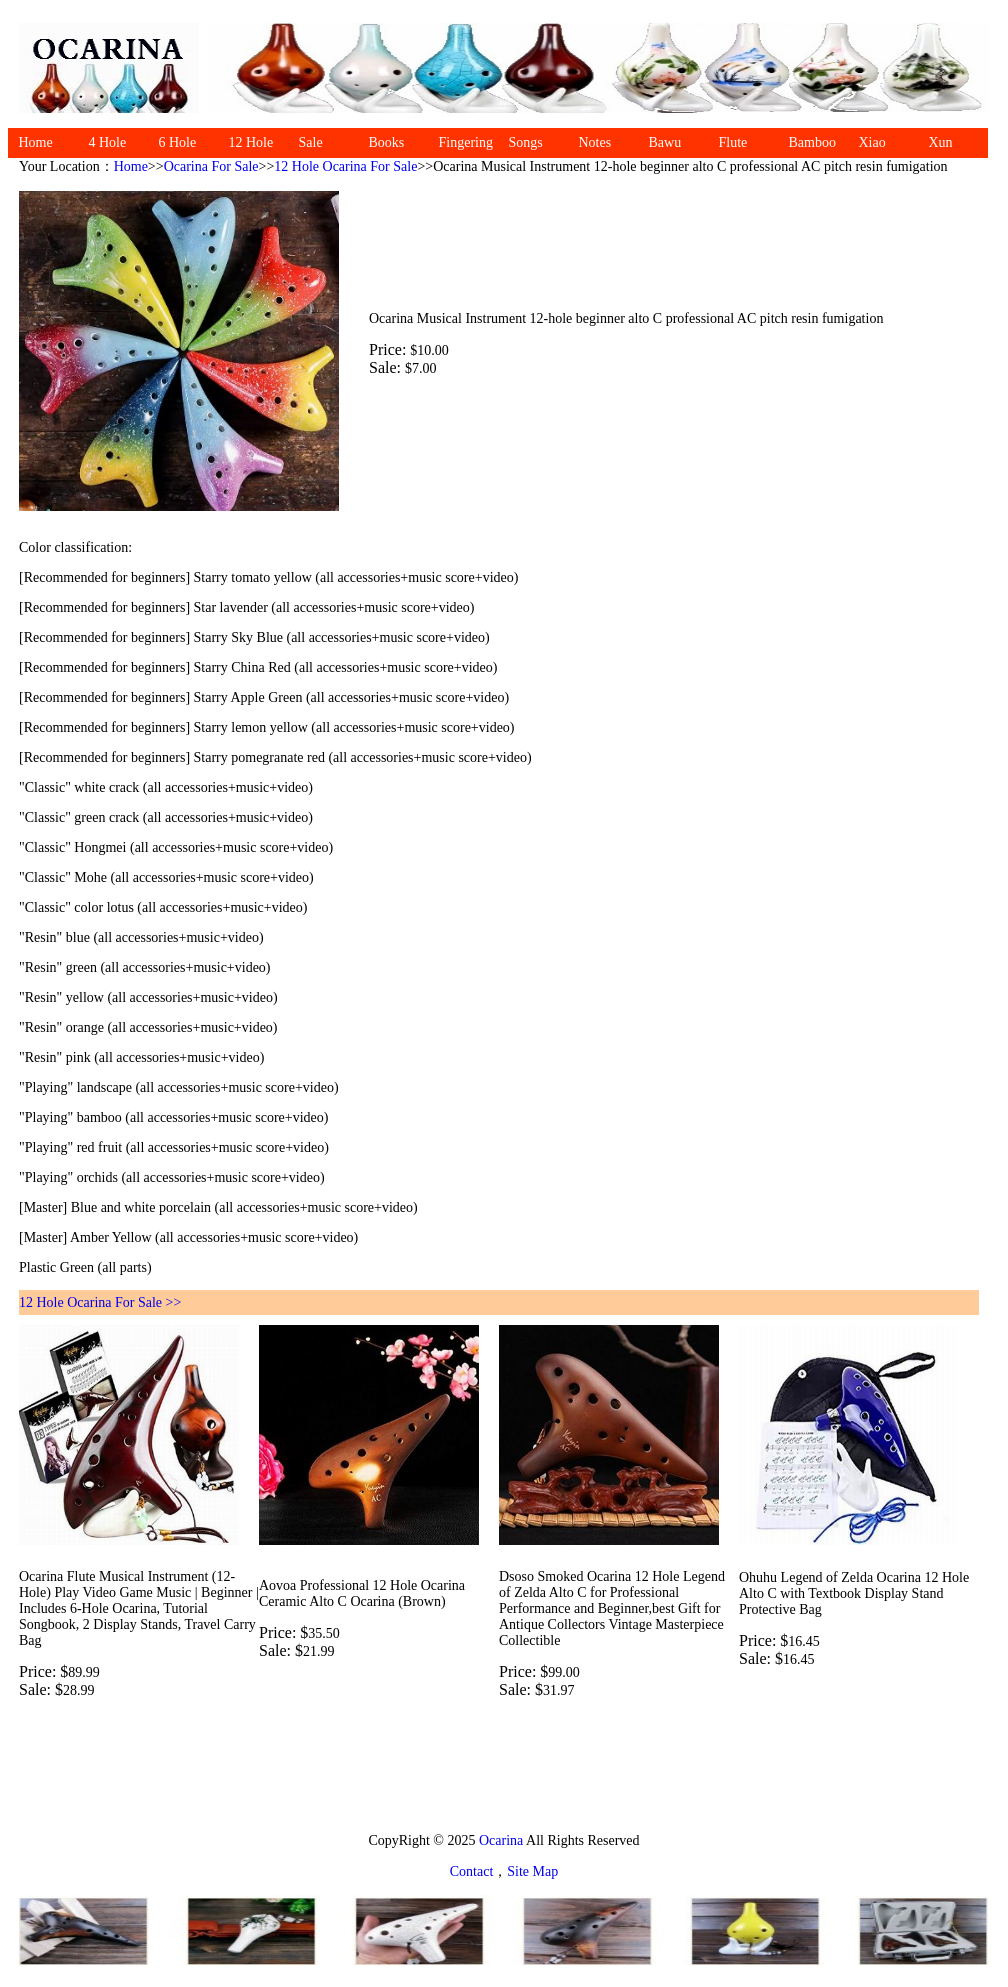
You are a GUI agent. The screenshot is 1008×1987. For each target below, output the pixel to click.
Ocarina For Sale (211, 166)
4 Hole (108, 142)
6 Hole (178, 142)
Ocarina (500, 1840)
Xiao (872, 142)
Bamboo (812, 142)
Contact (472, 1871)
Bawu (665, 142)
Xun (941, 142)
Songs (526, 142)
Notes (595, 142)
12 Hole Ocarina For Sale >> (100, 1302)
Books (387, 142)
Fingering (466, 142)
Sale (311, 142)
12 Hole (251, 142)
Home (36, 142)
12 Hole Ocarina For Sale (345, 166)
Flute (733, 142)
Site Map (532, 1871)
